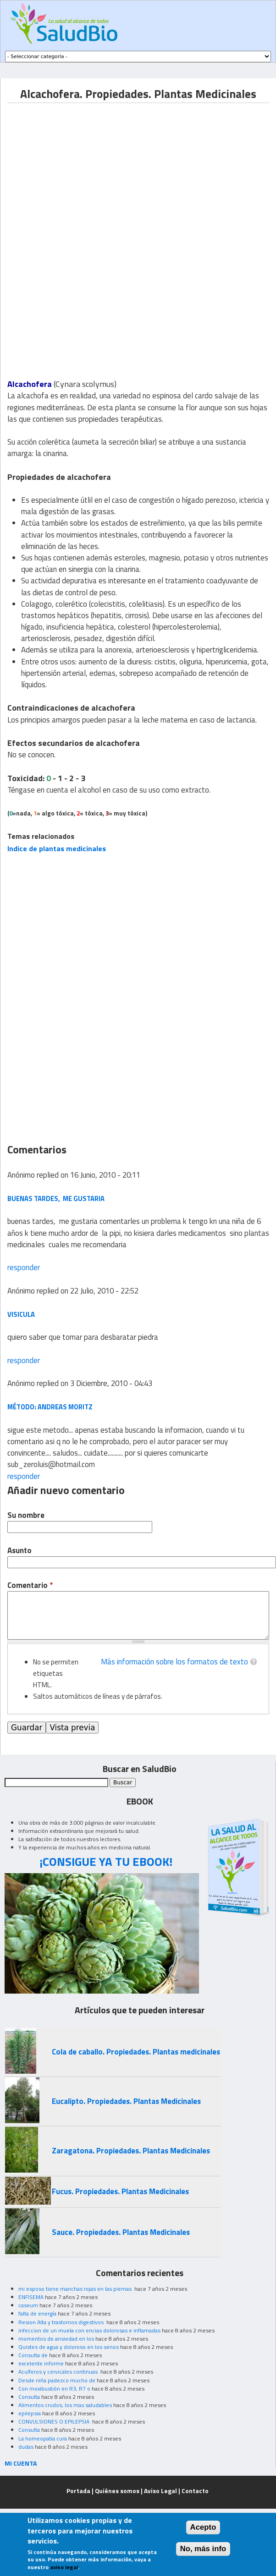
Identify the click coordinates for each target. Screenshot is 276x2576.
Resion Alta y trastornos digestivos (61, 2322)
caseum (28, 2305)
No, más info (203, 2548)
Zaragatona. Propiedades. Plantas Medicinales (131, 2151)
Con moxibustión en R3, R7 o (54, 2388)
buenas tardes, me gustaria (56, 1198)
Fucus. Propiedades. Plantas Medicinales (120, 2191)
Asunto (19, 1550)
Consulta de (33, 2355)
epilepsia (29, 2413)
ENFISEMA (31, 2297)
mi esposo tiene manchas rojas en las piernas (75, 2288)
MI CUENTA (21, 2463)
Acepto (203, 2527)
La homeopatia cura (42, 2438)
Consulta (29, 2396)
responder (23, 1267)
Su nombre (25, 1515)
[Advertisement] (84, 167)
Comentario (30, 1585)
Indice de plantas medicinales (56, 848)
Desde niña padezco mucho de (56, 2380)
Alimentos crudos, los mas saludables (65, 2405)
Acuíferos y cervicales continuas (58, 2371)
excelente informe (41, 2363)
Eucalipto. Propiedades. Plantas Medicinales (126, 2101)
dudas (25, 2446)
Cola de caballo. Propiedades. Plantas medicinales (136, 2052)
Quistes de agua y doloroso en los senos (68, 2346)
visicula (21, 1314)
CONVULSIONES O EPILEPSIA (54, 2421)
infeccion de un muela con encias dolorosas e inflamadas (89, 2330)
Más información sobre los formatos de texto (174, 1662)
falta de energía (37, 2313)
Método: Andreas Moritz (50, 1407)
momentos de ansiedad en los (56, 2338)
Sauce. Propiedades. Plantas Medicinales (121, 2232)
